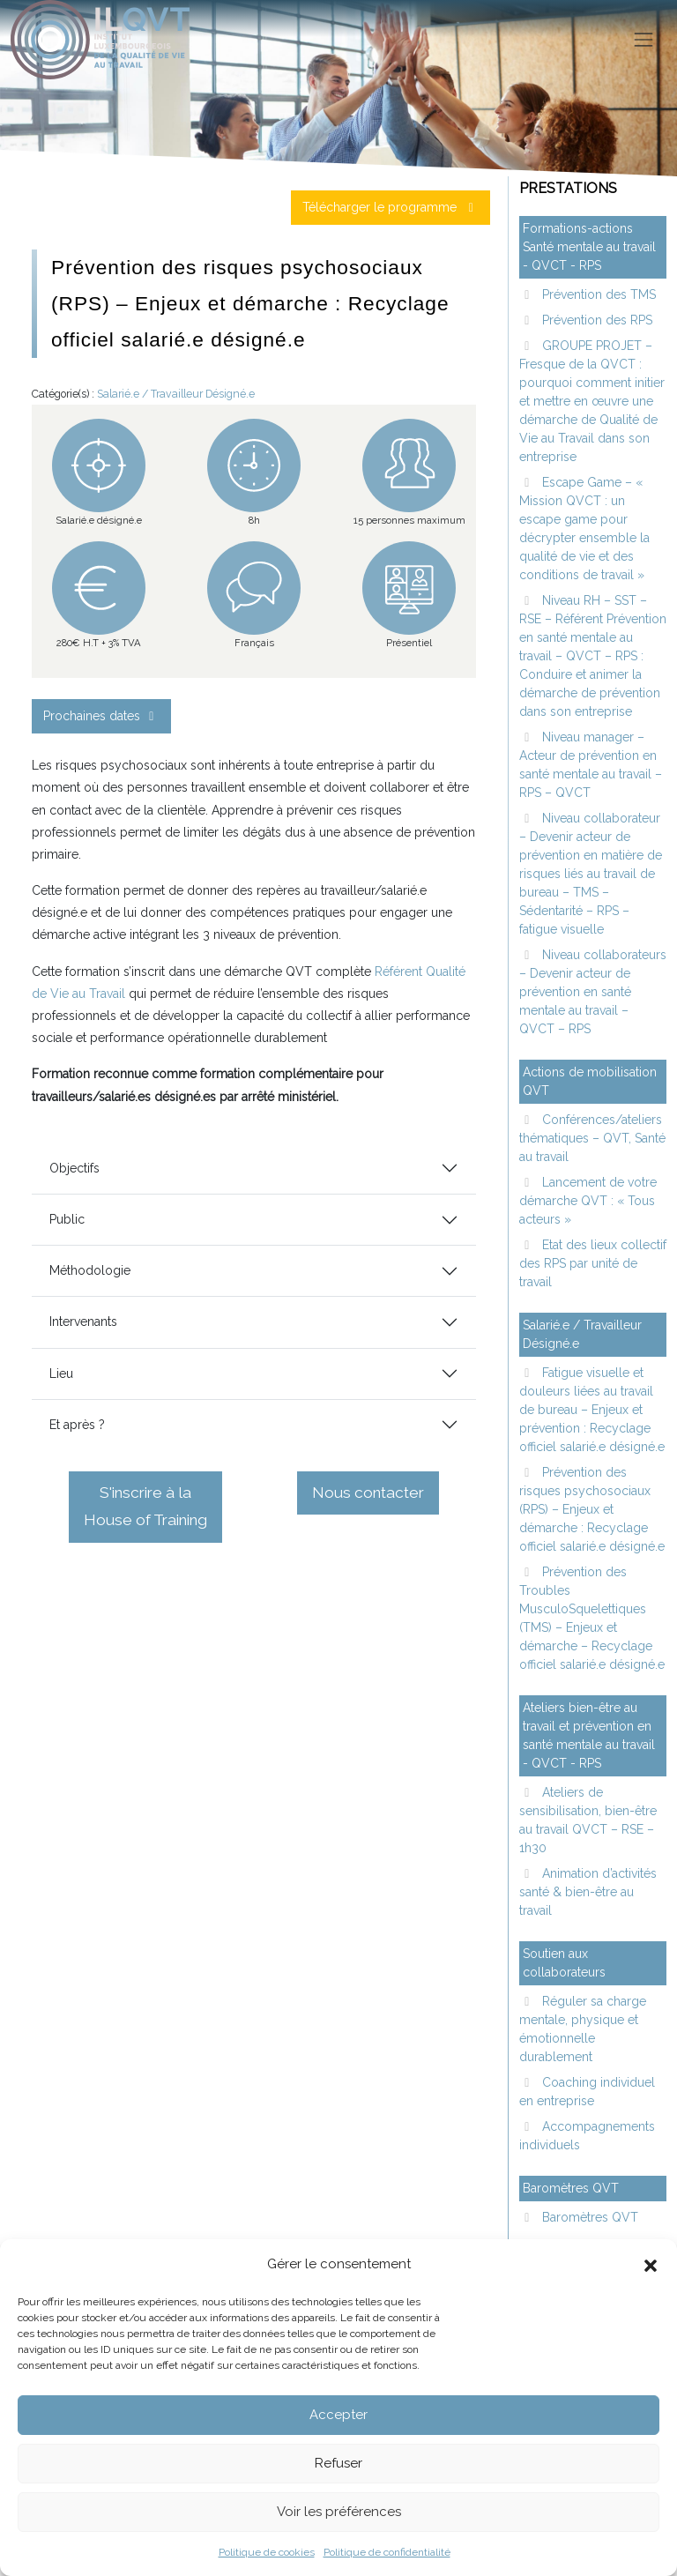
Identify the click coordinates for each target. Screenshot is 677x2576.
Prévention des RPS (595, 320)
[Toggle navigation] (643, 40)
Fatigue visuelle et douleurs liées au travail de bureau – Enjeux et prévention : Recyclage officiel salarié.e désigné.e (592, 1410)
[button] (650, 2264)
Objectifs (74, 1168)
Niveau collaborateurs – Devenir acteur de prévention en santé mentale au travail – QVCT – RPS (592, 992)
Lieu (61, 1373)
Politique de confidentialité (387, 2552)
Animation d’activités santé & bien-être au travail (588, 1891)
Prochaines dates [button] (101, 716)
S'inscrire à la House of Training (145, 1507)
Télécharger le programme (391, 207)
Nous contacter (368, 1492)
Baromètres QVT (588, 2217)
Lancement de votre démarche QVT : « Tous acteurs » (588, 1200)
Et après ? (77, 1425)
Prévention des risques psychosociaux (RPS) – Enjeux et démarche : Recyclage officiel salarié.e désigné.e (592, 1509)
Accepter (338, 2415)
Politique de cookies (267, 2552)
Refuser (338, 2463)
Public (67, 1219)
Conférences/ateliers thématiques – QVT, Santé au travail (592, 1138)
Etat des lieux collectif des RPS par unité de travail (592, 1263)
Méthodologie (89, 1270)
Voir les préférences (339, 2512)
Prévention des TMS (597, 294)
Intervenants (83, 1321)
